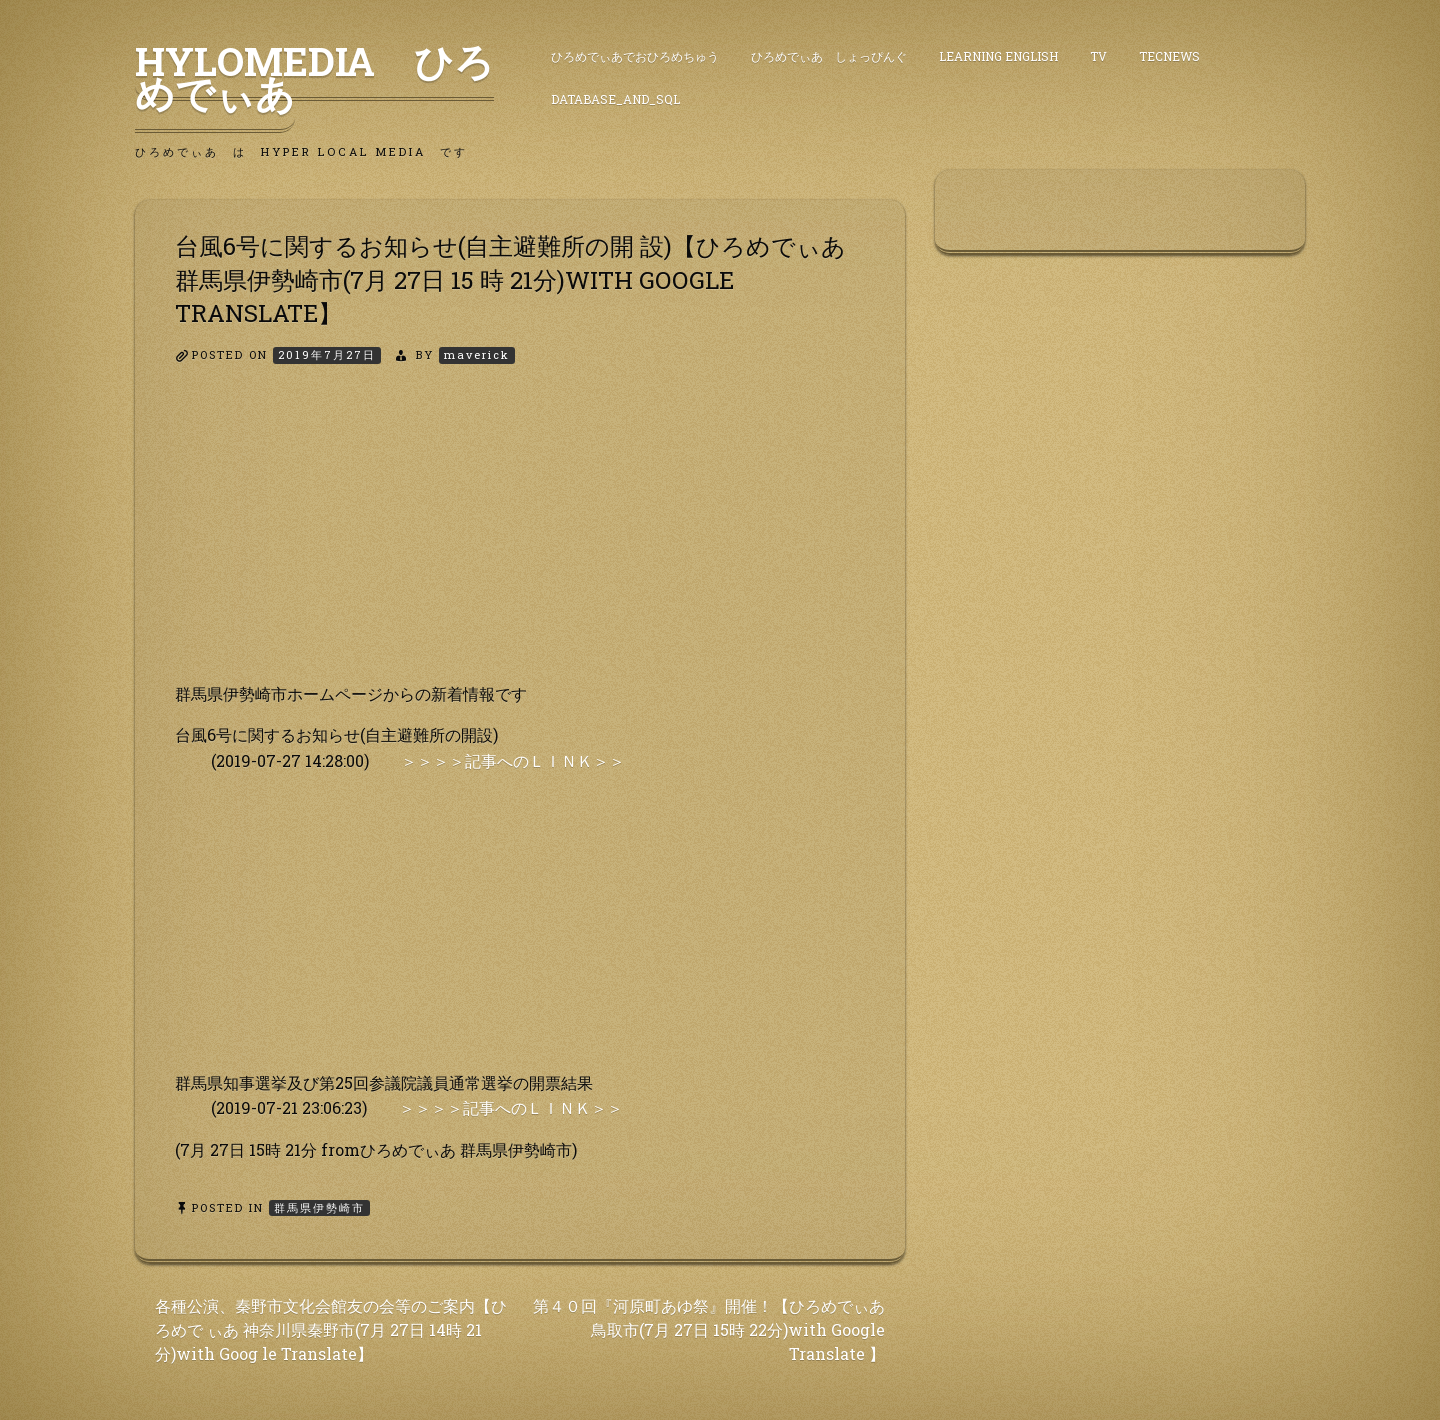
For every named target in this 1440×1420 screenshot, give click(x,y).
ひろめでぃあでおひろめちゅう (635, 56)
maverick (477, 354)
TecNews (1169, 56)
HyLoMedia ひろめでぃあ (314, 77)
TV (1098, 56)
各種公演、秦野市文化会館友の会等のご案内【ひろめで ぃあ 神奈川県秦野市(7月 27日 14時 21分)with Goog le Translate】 (331, 1329)
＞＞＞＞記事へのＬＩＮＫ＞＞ (513, 760)
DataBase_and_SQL (615, 99)
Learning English (998, 56)
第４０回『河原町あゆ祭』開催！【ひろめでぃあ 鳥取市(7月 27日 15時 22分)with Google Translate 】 (709, 1329)
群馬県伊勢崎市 (319, 1207)
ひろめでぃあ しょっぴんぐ (829, 56)
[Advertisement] (520, 541)
